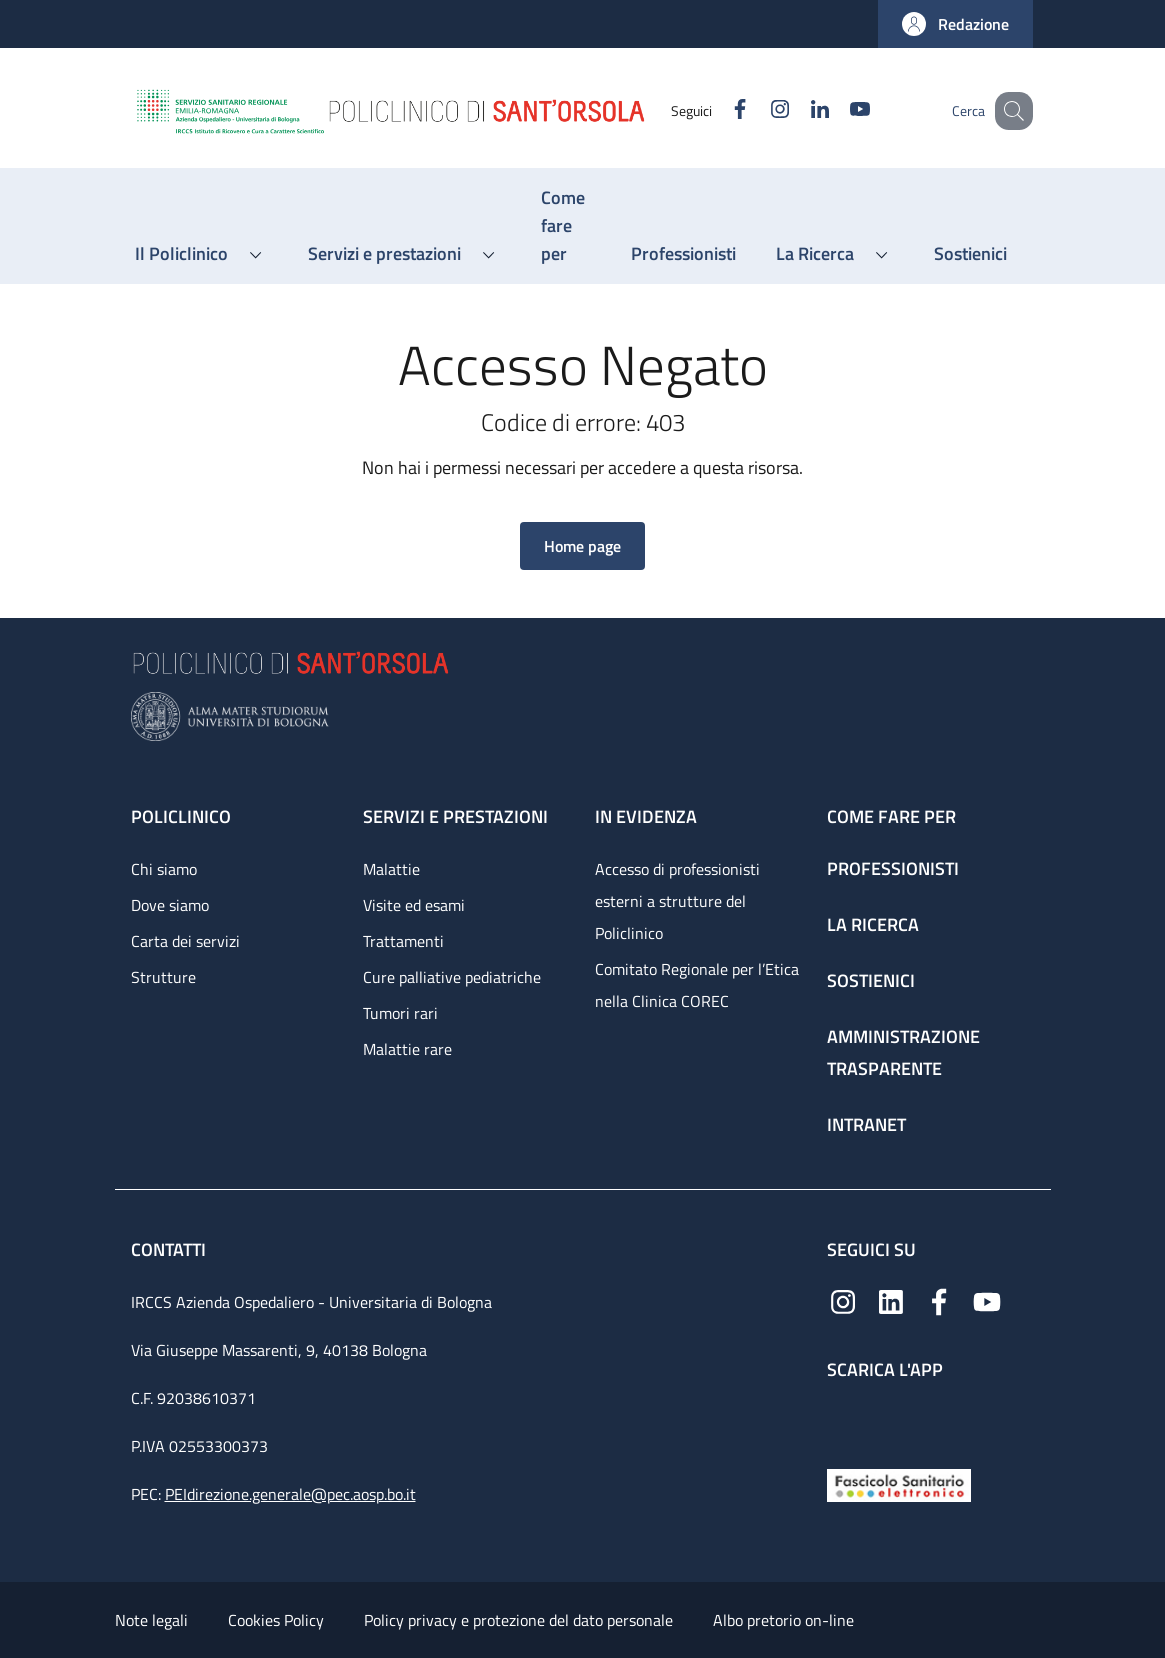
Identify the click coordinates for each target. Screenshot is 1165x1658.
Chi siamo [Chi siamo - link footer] (164, 869)
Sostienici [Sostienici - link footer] (871, 980)
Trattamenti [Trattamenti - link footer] (403, 941)
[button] (955, 24)
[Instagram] (756, 110)
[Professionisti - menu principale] (683, 254)
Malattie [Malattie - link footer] (391, 869)
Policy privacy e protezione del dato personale (518, 1620)
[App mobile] (843, 1419)
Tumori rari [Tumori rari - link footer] (400, 1013)
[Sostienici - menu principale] (970, 254)
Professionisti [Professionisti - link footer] (893, 868)
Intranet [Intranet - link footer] (866, 1124)
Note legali (151, 1620)
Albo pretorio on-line (783, 1620)
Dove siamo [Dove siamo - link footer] (170, 905)
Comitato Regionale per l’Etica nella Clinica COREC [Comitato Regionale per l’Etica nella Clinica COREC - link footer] (697, 985)
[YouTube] (836, 110)
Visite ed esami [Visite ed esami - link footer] (414, 905)
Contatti (170, 1249)
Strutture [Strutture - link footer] (163, 977)
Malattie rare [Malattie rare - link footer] (407, 1049)
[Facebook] (716, 110)
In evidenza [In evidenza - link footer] (646, 816)
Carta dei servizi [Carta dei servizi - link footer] (185, 941)
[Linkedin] (796, 110)
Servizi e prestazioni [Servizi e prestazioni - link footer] (455, 816)
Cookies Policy (276, 1620)
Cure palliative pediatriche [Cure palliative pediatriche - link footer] (452, 977)
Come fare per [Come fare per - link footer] (891, 816)
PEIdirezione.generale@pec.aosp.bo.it (290, 1494)
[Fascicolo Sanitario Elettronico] (899, 1483)
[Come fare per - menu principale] (566, 226)
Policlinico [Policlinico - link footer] (181, 816)
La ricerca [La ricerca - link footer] (873, 924)
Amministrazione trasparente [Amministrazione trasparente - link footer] (903, 1052)
